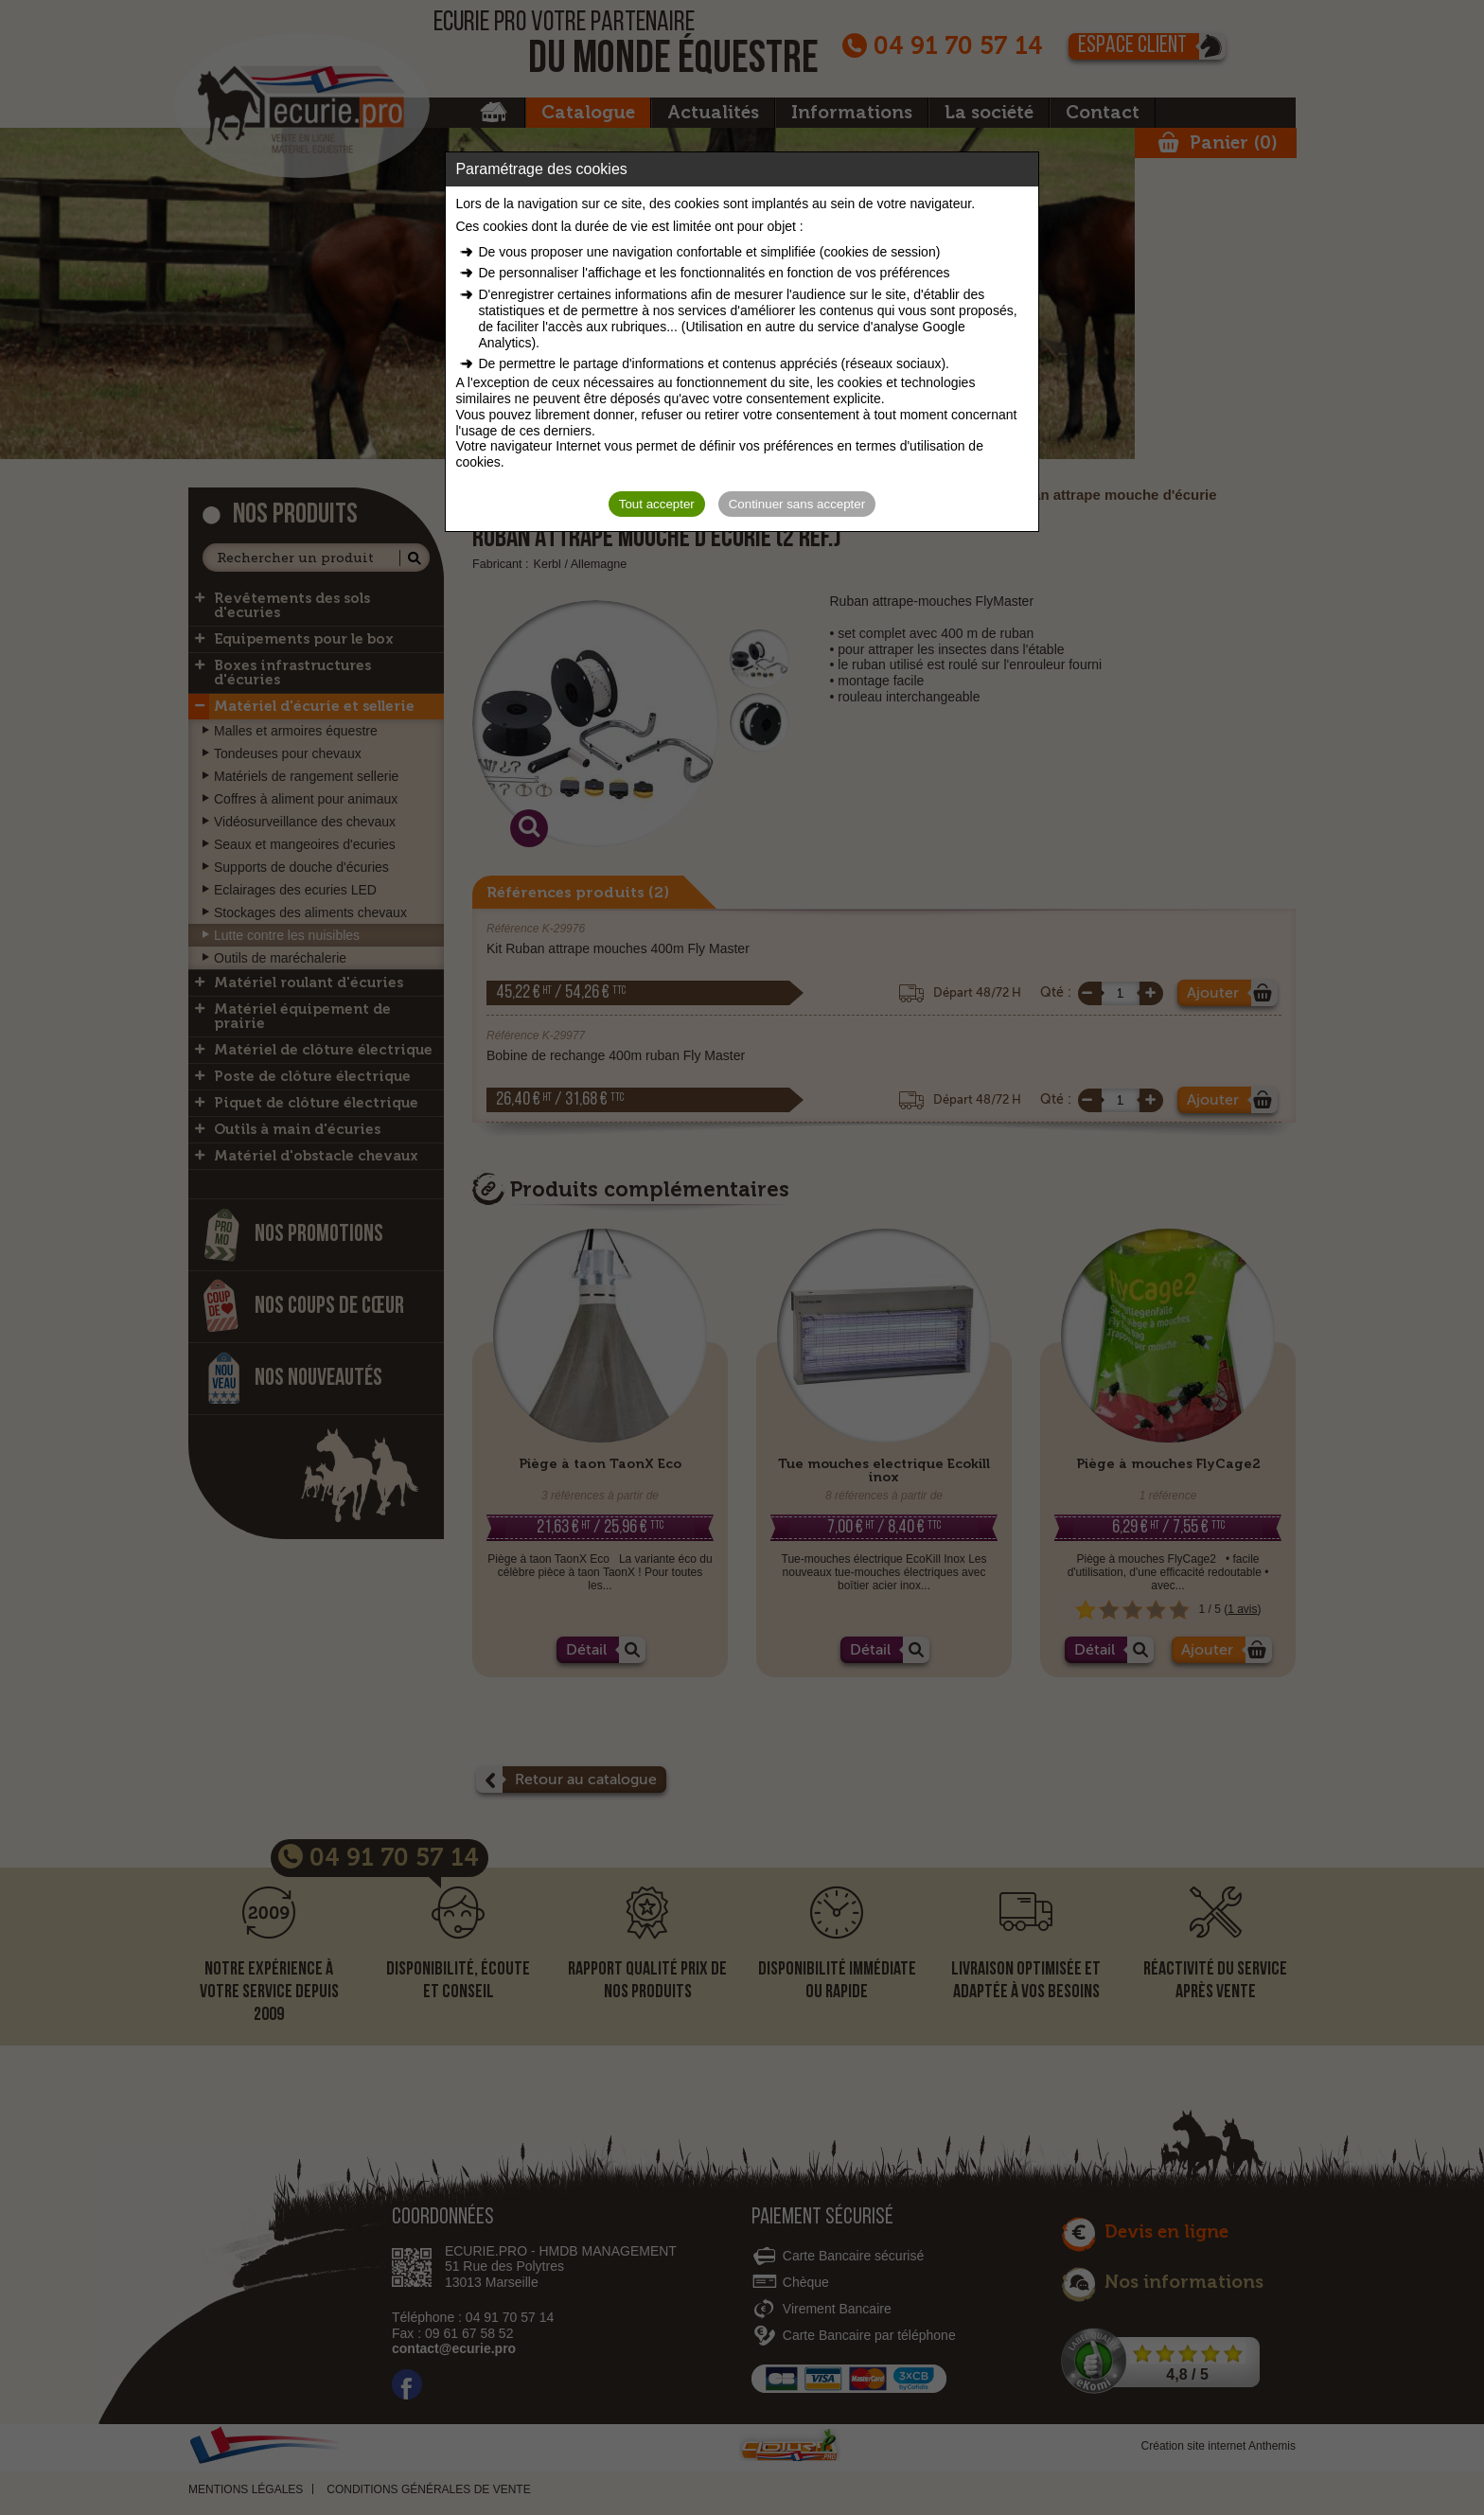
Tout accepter (657, 504)
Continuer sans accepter (797, 504)
